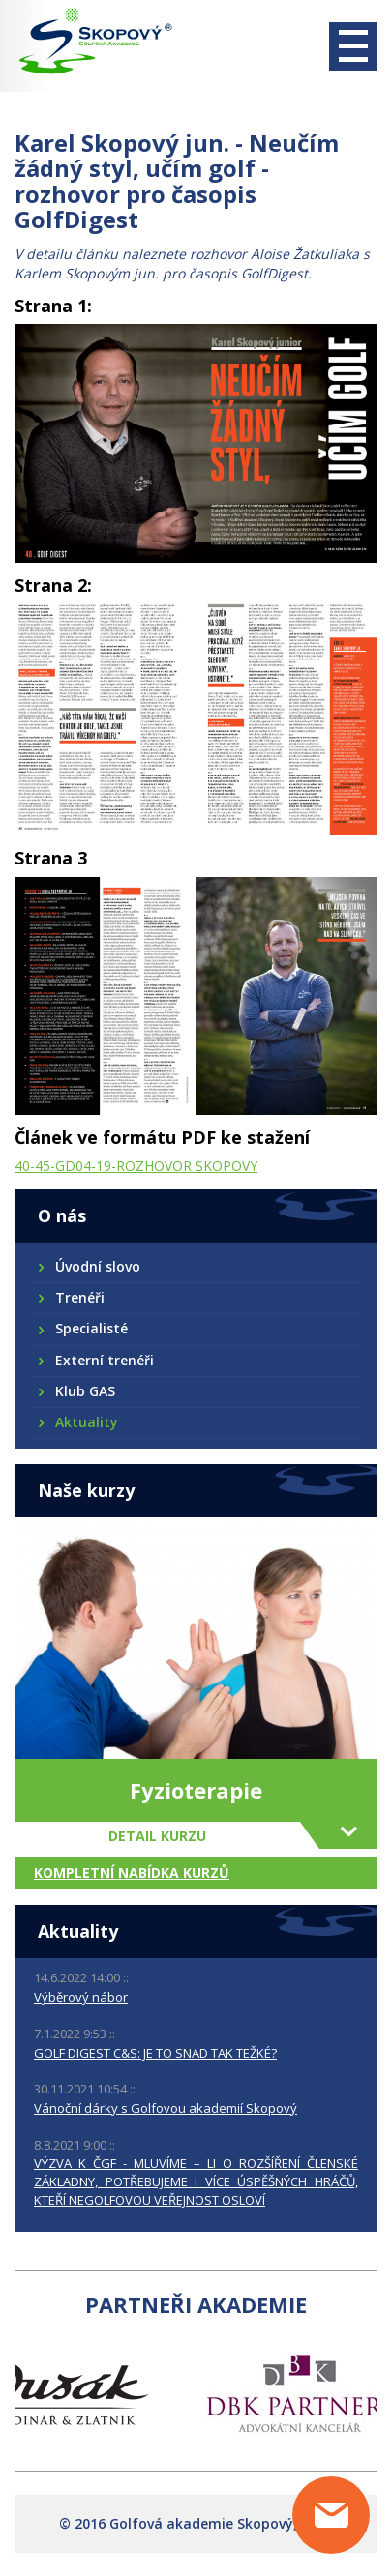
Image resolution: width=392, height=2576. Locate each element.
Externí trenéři (103, 1360)
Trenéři (79, 1297)
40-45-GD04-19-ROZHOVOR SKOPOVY (136, 1165)
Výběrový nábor (81, 1996)
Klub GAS (84, 1391)
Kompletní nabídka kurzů (131, 1872)
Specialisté (90, 1328)
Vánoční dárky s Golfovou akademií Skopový (165, 2108)
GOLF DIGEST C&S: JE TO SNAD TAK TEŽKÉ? (155, 2053)
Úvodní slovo (96, 1266)
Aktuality (85, 1422)
